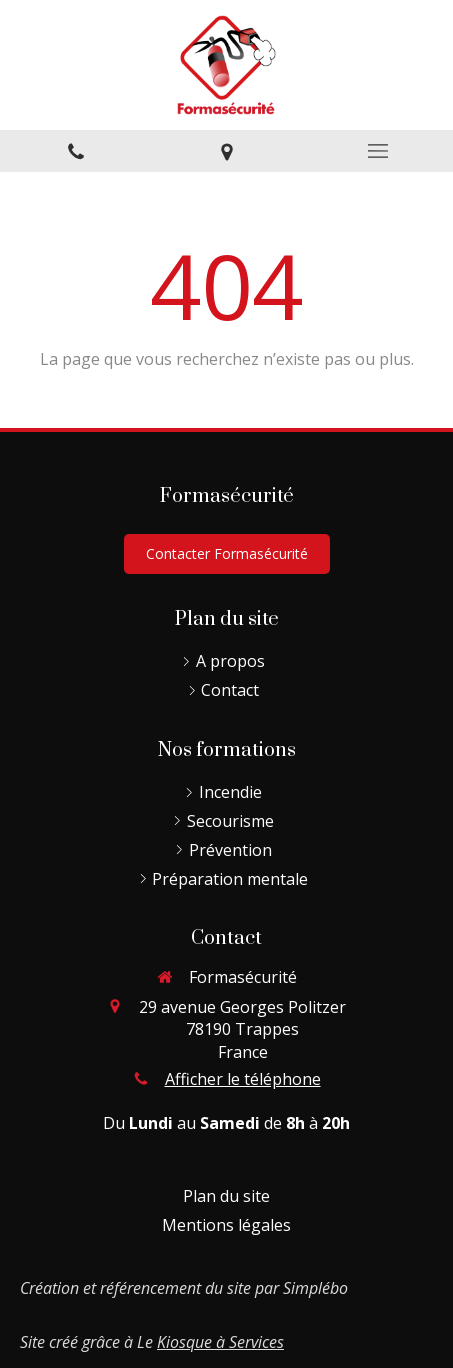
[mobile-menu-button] (377, 151)
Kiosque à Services (220, 1342)
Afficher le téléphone (243, 1079)
